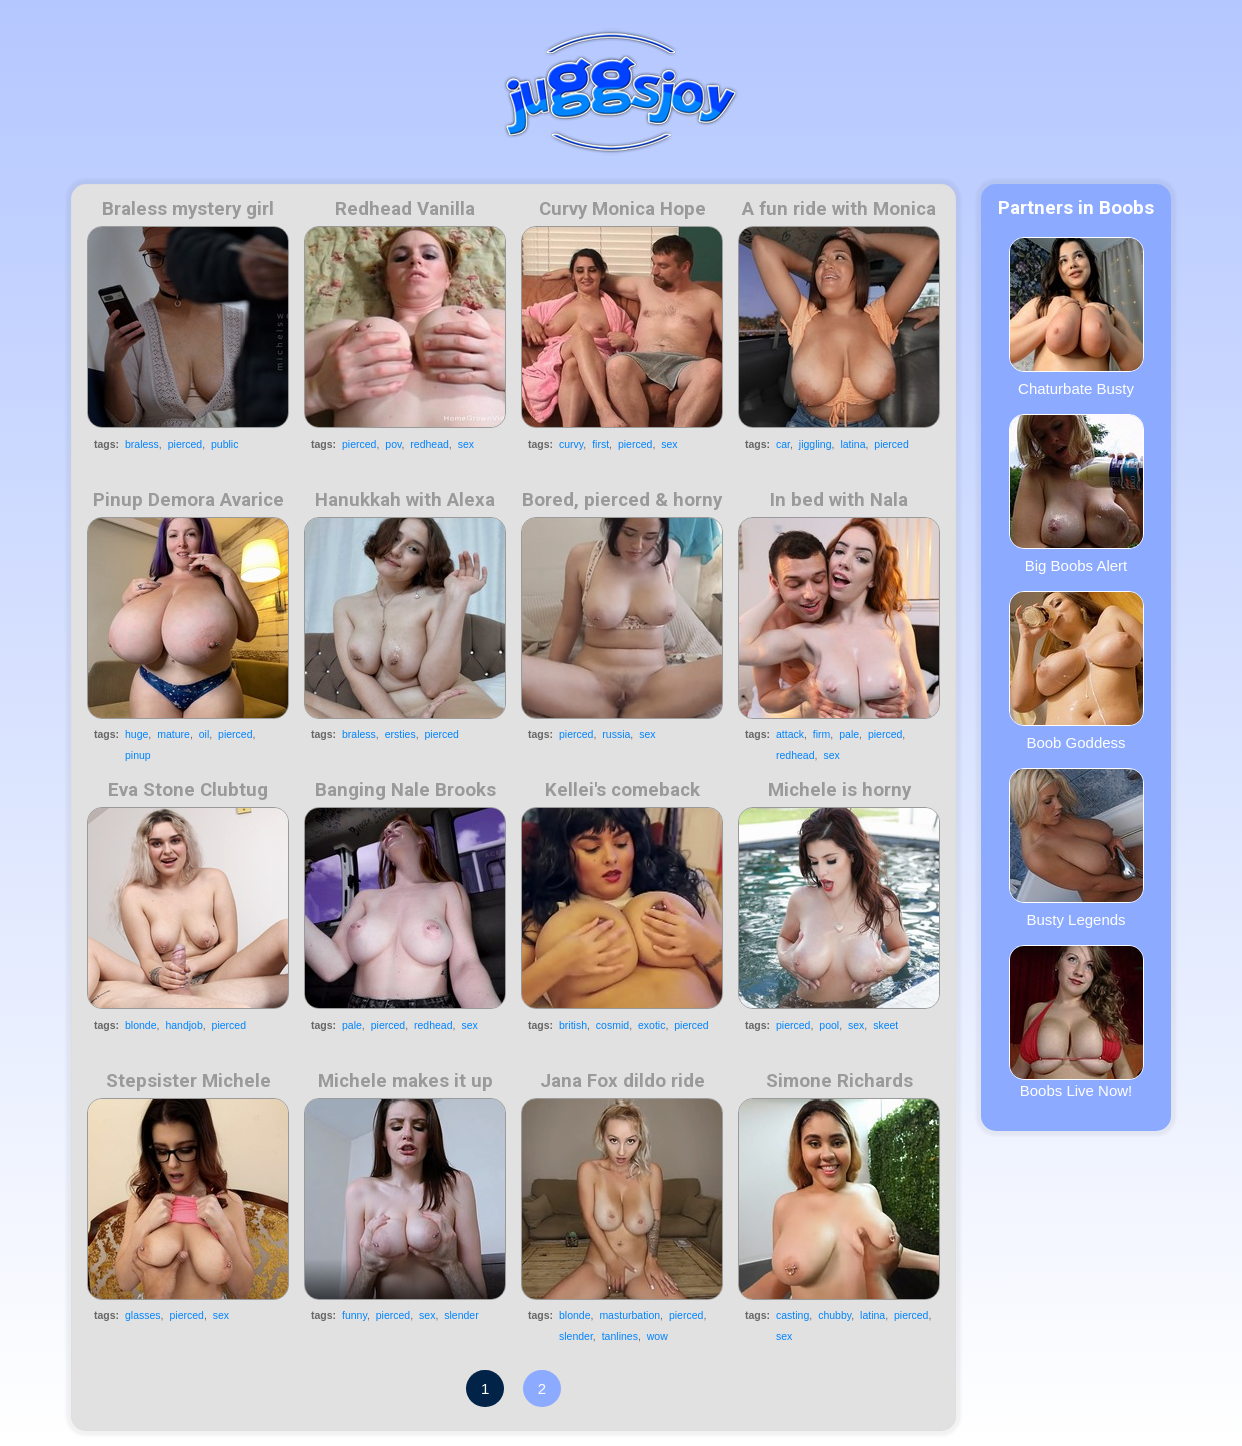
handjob (183, 1025)
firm (822, 734)
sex (466, 444)
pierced (185, 444)
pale (849, 734)
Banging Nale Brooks (405, 790)
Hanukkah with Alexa (405, 500)
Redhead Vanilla (405, 209)
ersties (400, 734)
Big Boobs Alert (1076, 494)
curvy (571, 444)
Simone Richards (839, 1081)
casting (792, 1315)
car (783, 444)
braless (142, 444)
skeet (885, 1025)
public (224, 444)
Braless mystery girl (188, 209)
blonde (141, 1025)
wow (657, 1336)
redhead (429, 444)
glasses (143, 1315)
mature (173, 734)
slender (461, 1315)
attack (790, 734)
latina (852, 444)
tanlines (620, 1336)
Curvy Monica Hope (622, 209)
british (573, 1025)
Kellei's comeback (622, 790)
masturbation (629, 1315)
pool (829, 1025)
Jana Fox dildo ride (622, 1081)
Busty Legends (1076, 848)
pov (393, 444)
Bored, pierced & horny (622, 500)
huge (136, 734)
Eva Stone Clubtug (188, 790)
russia (616, 734)
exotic (651, 1025)
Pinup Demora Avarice (188, 500)
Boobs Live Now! (1076, 1022)
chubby (834, 1315)
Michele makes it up (405, 1081)
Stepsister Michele (188, 1081)
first (600, 444)
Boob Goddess (1076, 671)
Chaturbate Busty (1076, 317)
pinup (138, 755)
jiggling (815, 444)
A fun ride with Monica (839, 209)
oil (204, 734)
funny (354, 1315)
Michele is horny (839, 790)
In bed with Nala (839, 500)
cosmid (612, 1025)
